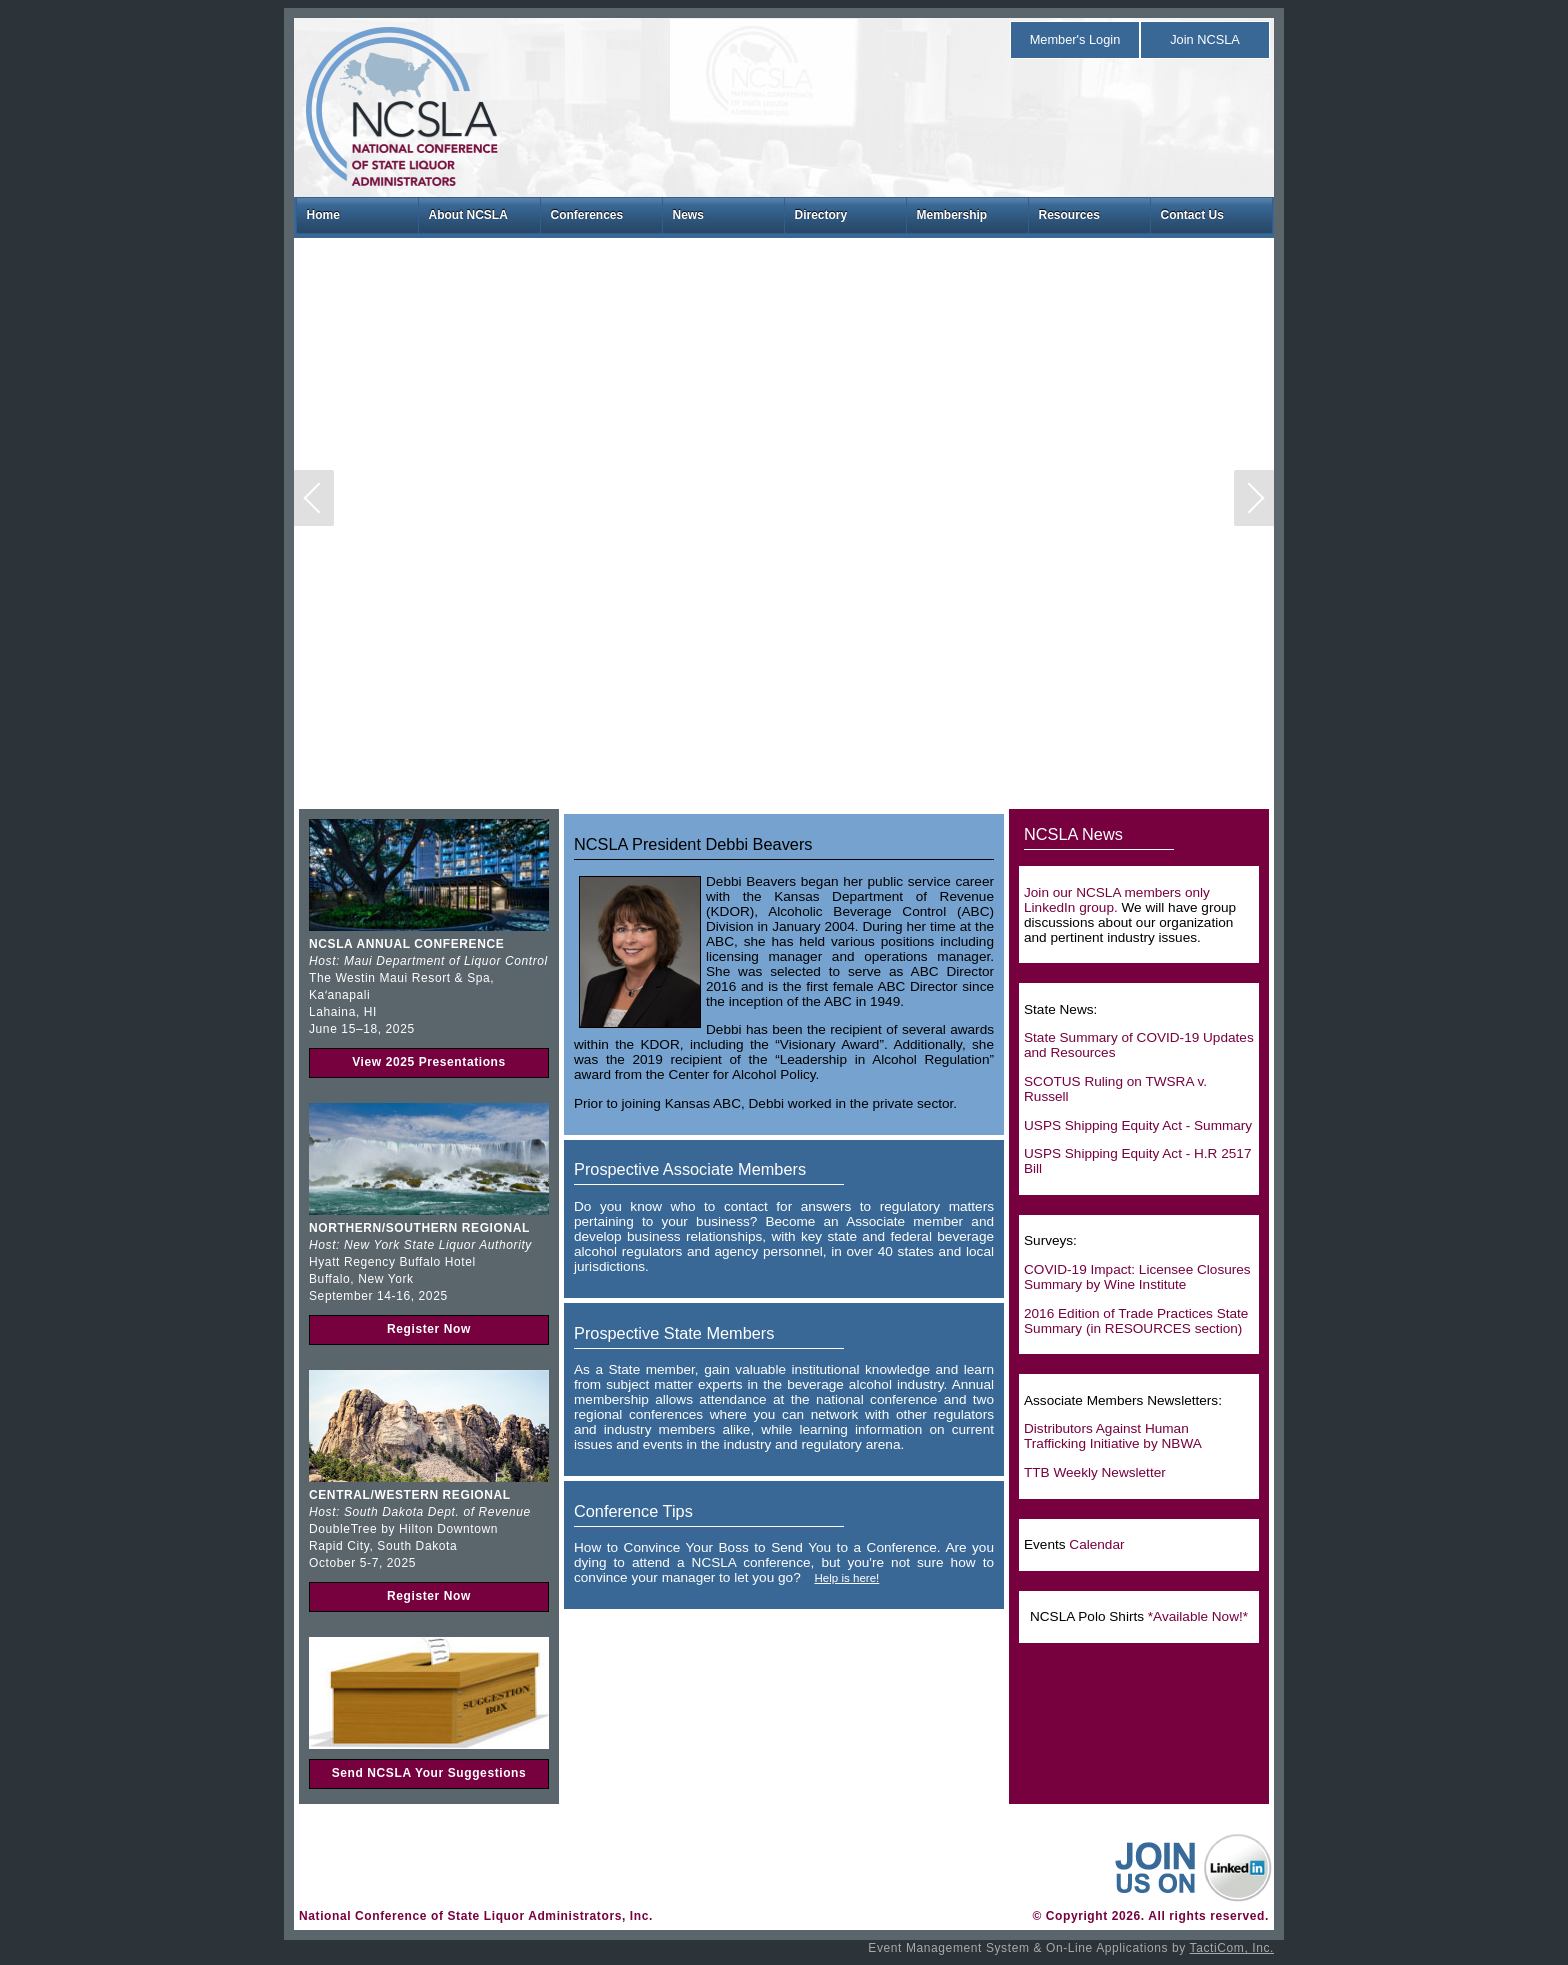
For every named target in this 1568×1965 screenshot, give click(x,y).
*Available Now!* (1198, 1616)
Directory (821, 215)
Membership (952, 215)
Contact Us (1192, 215)
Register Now (429, 1329)
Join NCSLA (1205, 39)
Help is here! (846, 1578)
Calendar (1096, 1544)
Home (323, 215)
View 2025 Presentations (429, 1062)
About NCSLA (468, 215)
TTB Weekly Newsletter (1095, 1472)
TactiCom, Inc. (1232, 1948)
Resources (1069, 215)
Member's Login (1075, 39)
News (688, 215)
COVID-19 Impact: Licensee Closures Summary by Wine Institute (1137, 1277)
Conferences (587, 215)
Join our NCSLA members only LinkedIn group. (1117, 900)
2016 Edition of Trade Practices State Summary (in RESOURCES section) (1136, 1321)
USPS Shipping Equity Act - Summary (1138, 1125)
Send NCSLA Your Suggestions (429, 1773)
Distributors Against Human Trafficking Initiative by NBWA (1113, 1436)
